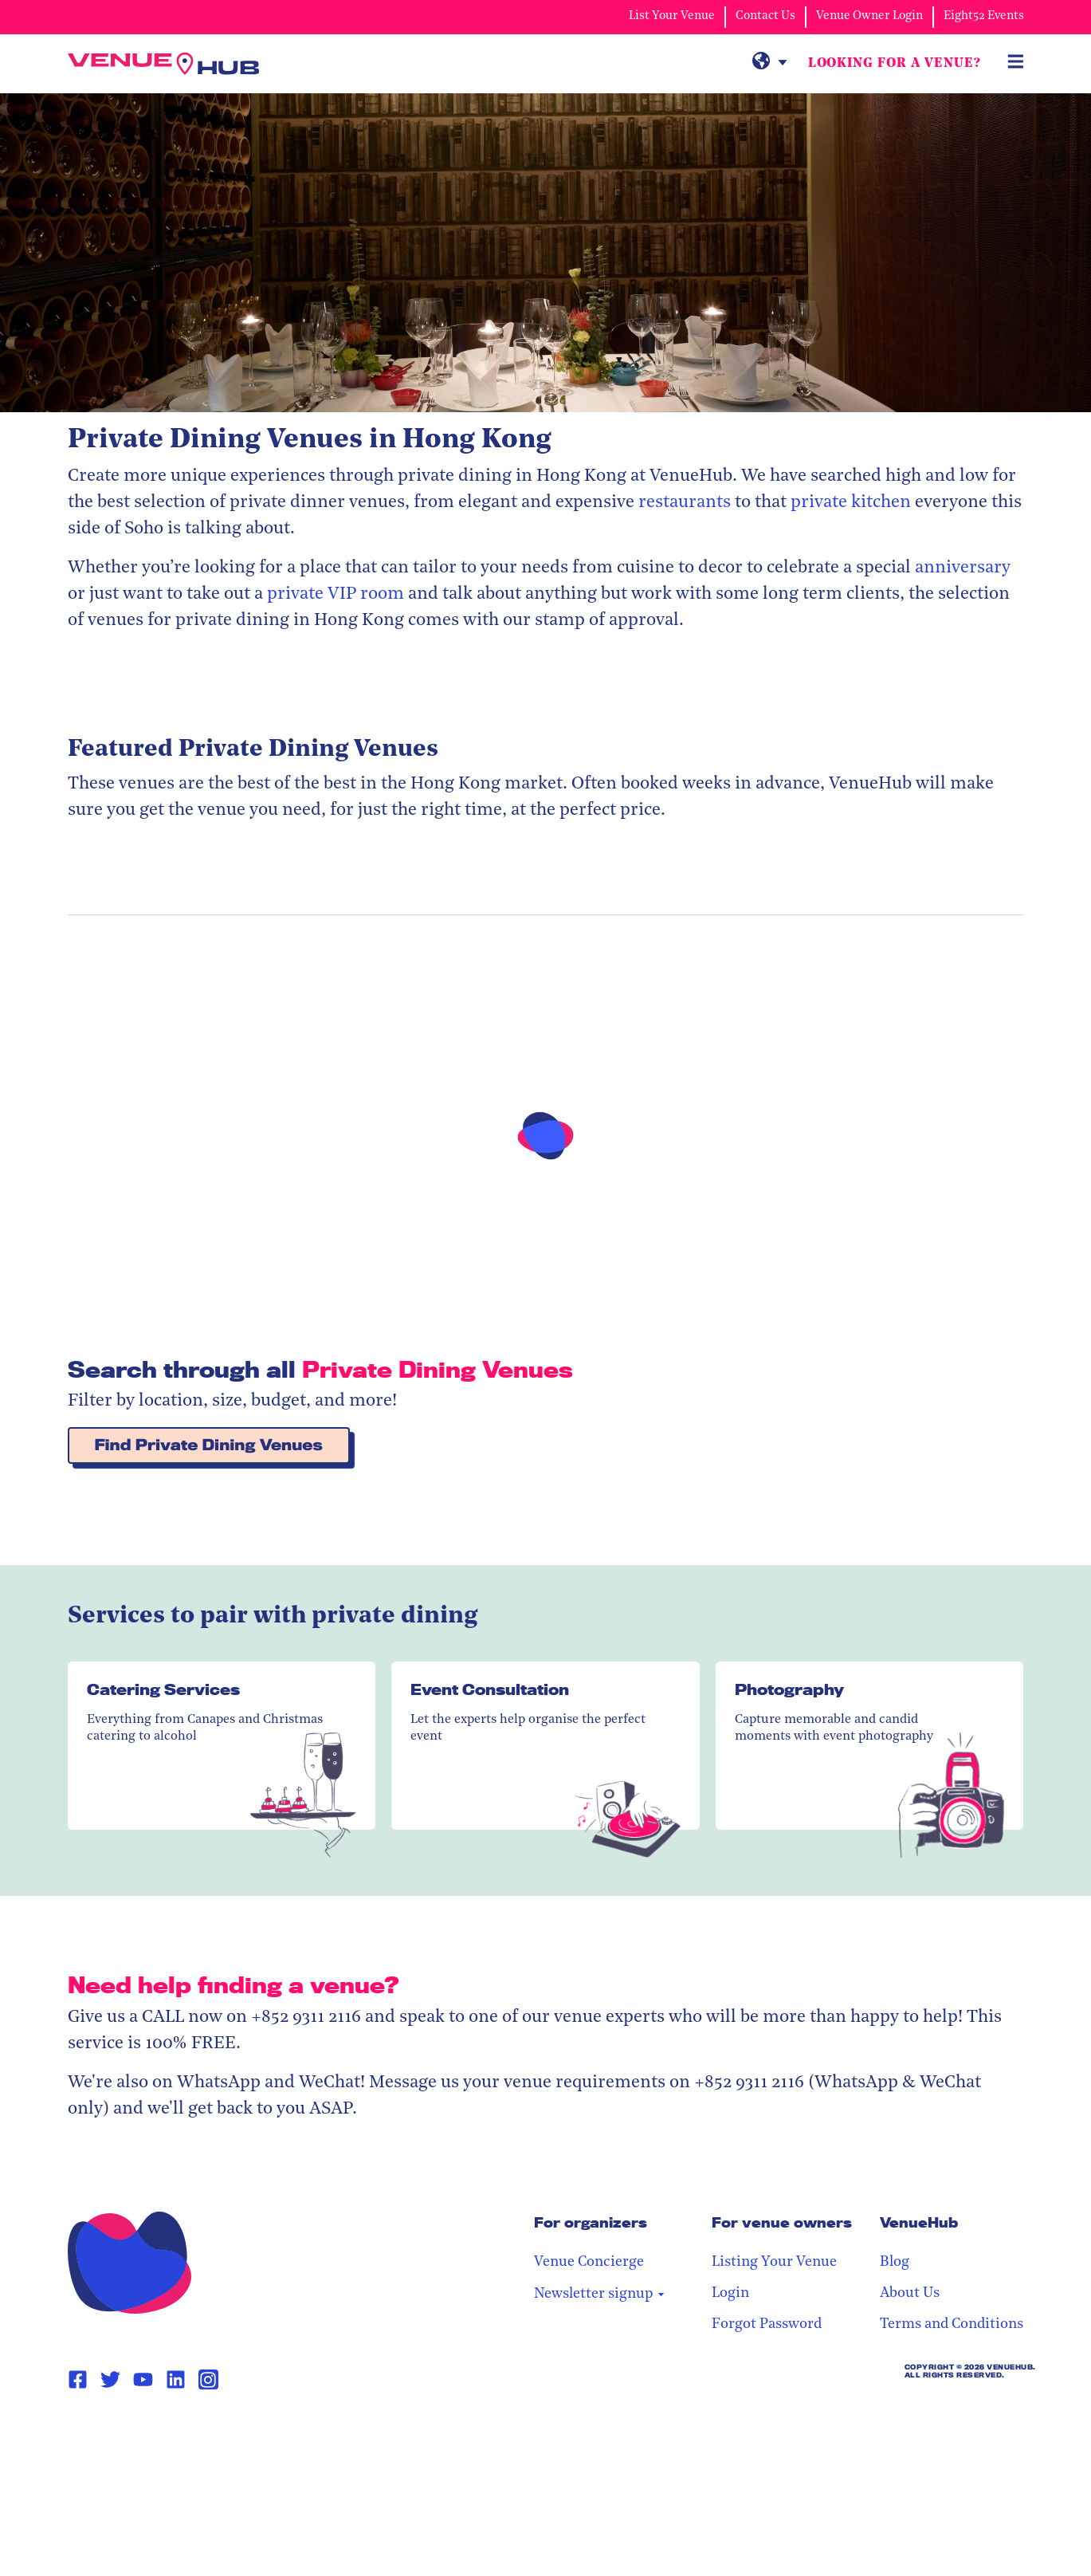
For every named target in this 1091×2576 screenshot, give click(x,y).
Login (730, 2293)
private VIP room (333, 594)
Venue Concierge (589, 2262)
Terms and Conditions (951, 2324)
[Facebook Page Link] (78, 2380)
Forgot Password (767, 2324)
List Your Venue (672, 16)
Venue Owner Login (869, 16)
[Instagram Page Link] (208, 2379)
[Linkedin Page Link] (176, 2380)
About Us (910, 2293)
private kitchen (851, 503)
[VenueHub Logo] (163, 63)
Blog (894, 2262)
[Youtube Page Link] (143, 2380)
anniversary (963, 568)
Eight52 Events (984, 16)
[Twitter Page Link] (110, 2380)
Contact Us (765, 16)
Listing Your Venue (774, 2262)
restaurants (684, 503)
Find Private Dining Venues (209, 1445)
